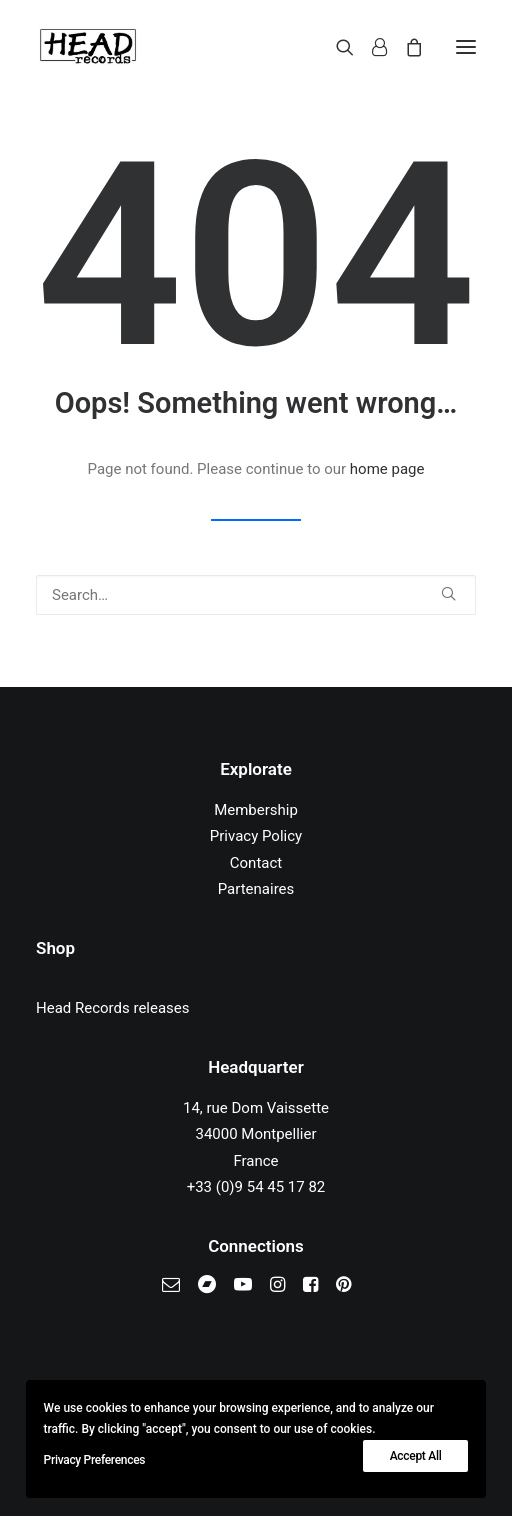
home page (387, 469)
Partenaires (256, 889)
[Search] (336, 47)
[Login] (370, 47)
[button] (466, 47)
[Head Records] (88, 47)
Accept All (416, 1456)
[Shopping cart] (405, 47)
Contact (256, 863)
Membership (256, 810)
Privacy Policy (256, 836)
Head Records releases (113, 1008)
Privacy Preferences (95, 1460)
